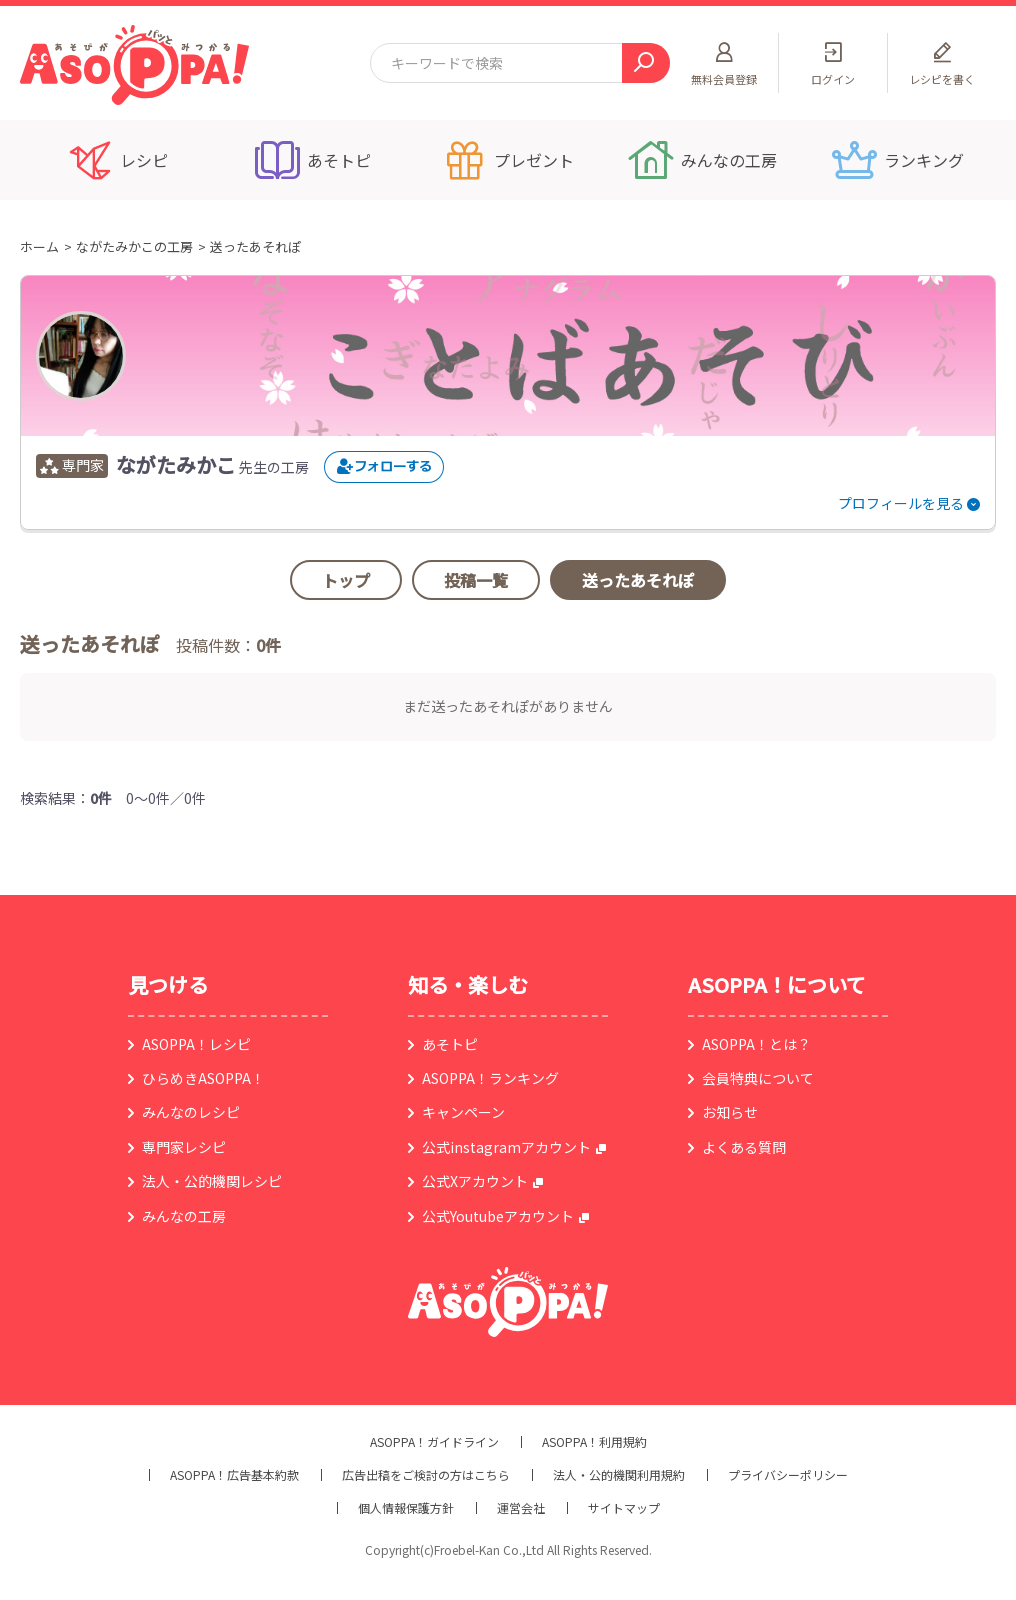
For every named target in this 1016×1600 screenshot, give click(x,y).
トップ (346, 580)
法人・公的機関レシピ (212, 1181)
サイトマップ (624, 1508)
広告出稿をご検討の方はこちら (426, 1475)
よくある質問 (744, 1147)
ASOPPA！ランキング (490, 1078)
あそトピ (450, 1044)
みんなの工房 (184, 1216)
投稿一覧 (476, 580)
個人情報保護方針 (406, 1508)
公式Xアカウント (475, 1181)
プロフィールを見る (901, 503)
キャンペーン (463, 1112)
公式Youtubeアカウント (498, 1216)
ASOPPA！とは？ (756, 1044)
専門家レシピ (184, 1147)
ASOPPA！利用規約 (594, 1442)
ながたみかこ (176, 464)
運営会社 (521, 1508)
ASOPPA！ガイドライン (434, 1442)
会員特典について (758, 1078)
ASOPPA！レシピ (196, 1044)
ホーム (39, 246)
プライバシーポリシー (788, 1475)
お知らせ (730, 1112)
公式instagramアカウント (506, 1147)
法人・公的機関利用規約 (619, 1475)
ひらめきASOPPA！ (203, 1078)
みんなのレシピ (191, 1112)
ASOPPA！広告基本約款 (234, 1475)
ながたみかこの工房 (134, 246)
